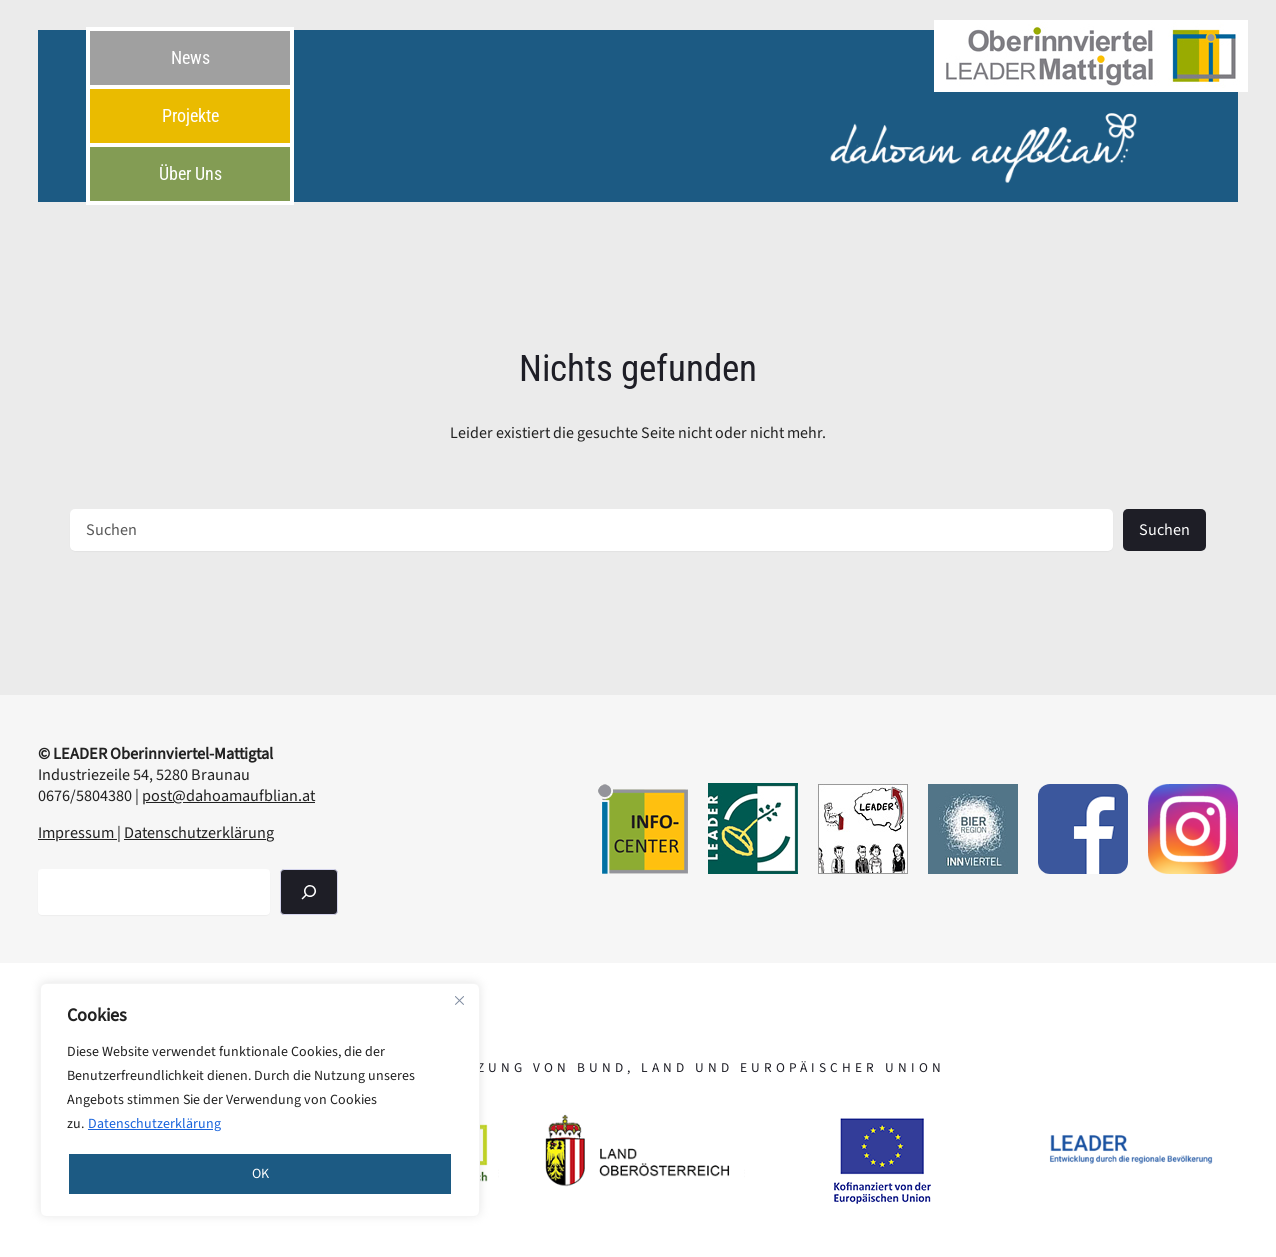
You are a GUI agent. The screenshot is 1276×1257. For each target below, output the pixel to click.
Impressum (77, 832)
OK (260, 1174)
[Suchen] (309, 891)
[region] (260, 1100)
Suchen (1164, 529)
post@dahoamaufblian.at (228, 795)
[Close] (459, 1000)
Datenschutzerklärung (154, 1124)
